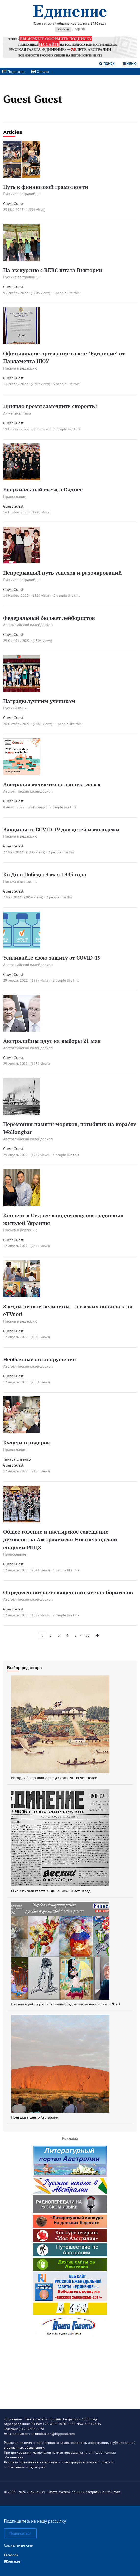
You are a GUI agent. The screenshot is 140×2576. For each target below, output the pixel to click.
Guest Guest (13, 203)
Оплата (40, 71)
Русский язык (14, 707)
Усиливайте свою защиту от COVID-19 (52, 957)
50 (88, 1635)
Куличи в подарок (26, 1442)
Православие (14, 496)
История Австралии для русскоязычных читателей (54, 1777)
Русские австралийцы (21, 193)
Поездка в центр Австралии (34, 2117)
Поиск (107, 63)
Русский (63, 29)
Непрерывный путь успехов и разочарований (62, 572)
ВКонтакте (12, 2561)
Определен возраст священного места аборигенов (68, 1592)
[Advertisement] (70, 2368)
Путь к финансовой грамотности (45, 186)
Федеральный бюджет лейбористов (49, 617)
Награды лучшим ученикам (39, 701)
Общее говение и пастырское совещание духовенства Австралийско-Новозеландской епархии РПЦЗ (60, 1539)
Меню (130, 63)
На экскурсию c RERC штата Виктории (52, 270)
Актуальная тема (17, 413)
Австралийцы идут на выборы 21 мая (52, 1041)
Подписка (13, 71)
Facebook (11, 2555)
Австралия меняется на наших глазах (52, 784)
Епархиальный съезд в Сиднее (43, 489)
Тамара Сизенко (17, 1459)
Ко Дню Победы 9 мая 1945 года (44, 874)
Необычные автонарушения (39, 1359)
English (78, 28)
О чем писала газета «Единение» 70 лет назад (51, 1890)
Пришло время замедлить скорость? (50, 406)
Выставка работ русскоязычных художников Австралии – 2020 (65, 2004)
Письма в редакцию (20, 368)
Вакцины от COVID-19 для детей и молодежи (61, 829)
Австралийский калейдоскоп (28, 624)
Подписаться (20, 2533)
